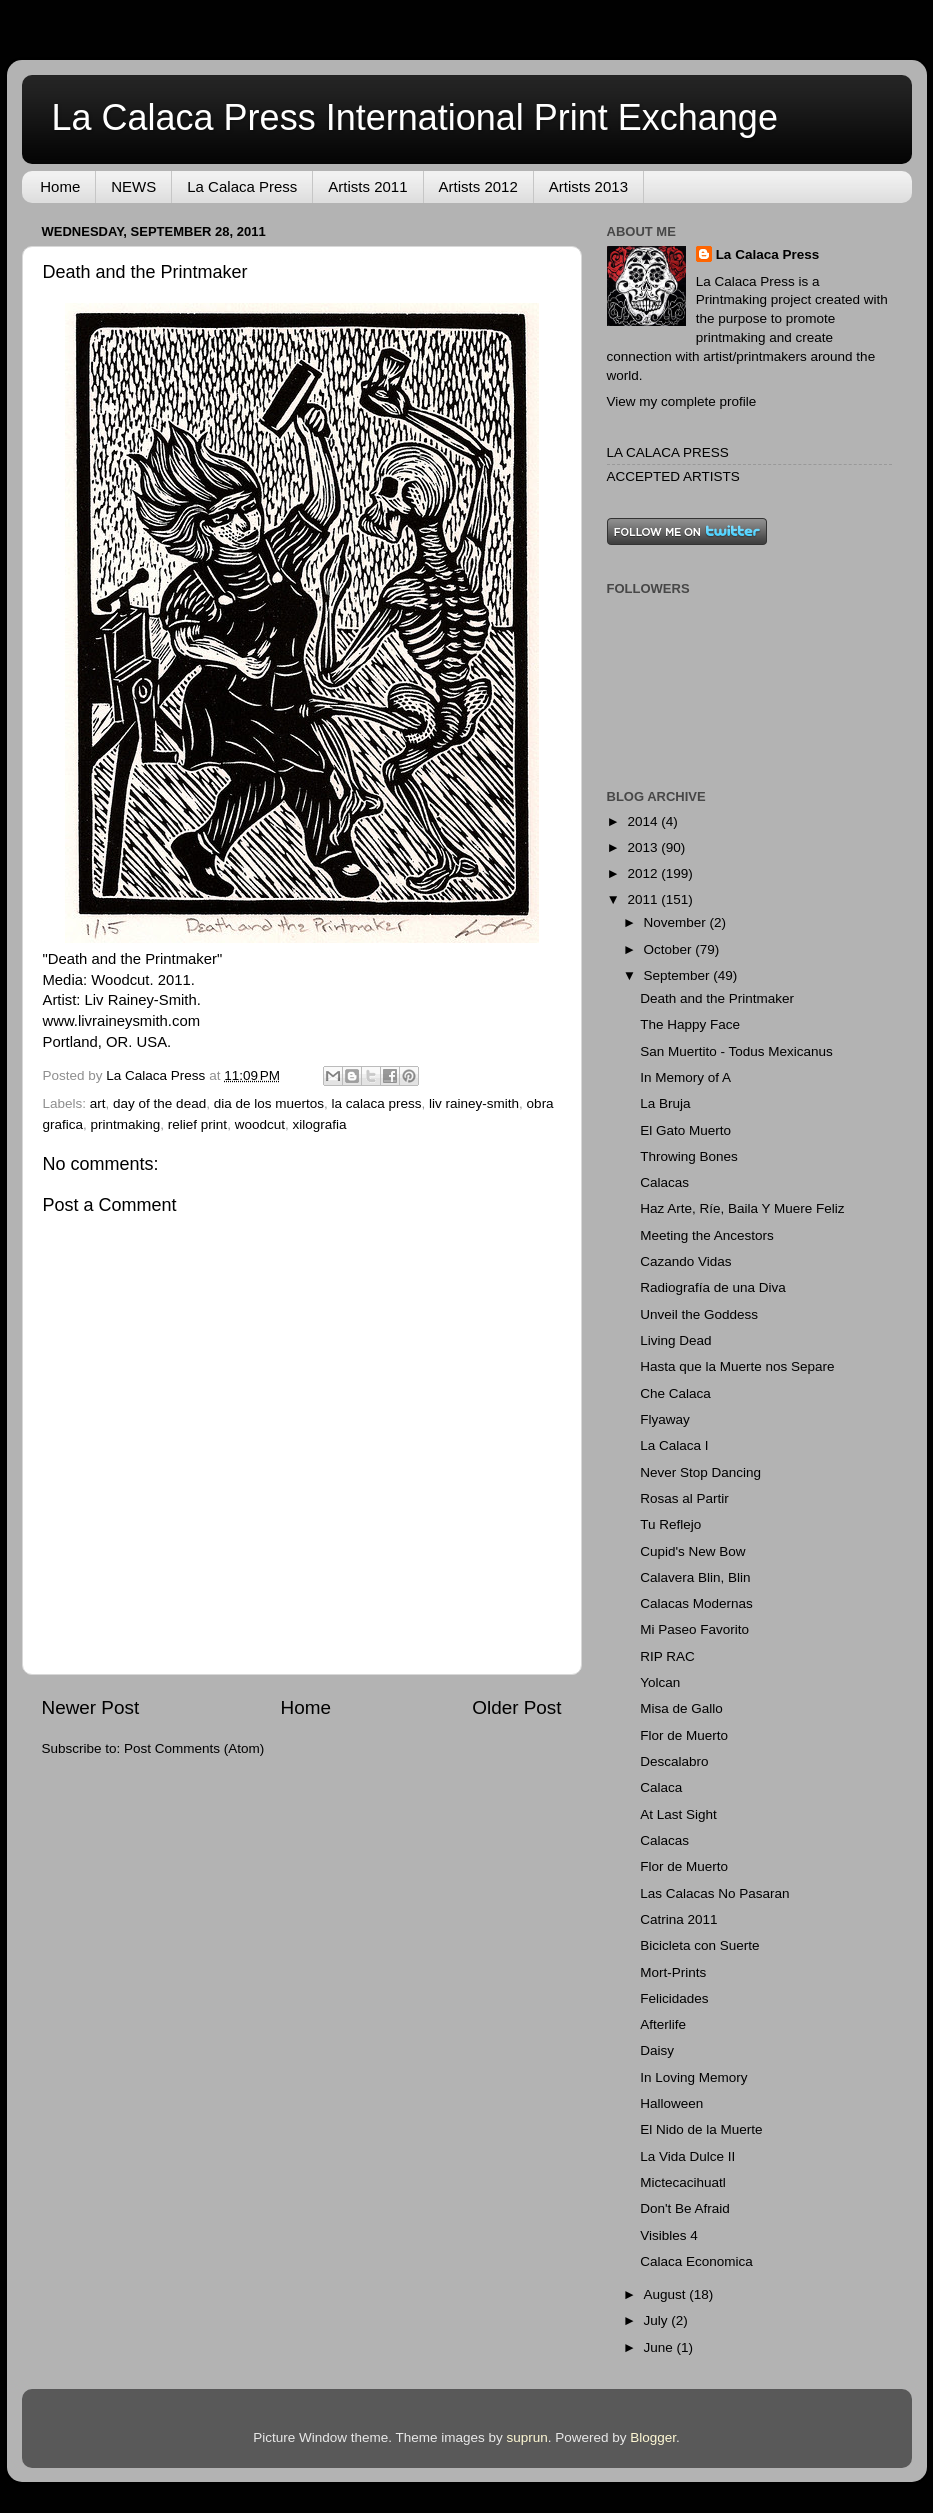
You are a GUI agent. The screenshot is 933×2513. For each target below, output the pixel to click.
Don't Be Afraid (685, 2208)
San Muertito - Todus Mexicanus (736, 1051)
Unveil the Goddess (699, 1314)
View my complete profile (682, 401)
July (658, 2320)
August (667, 2294)
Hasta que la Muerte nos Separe (737, 1366)
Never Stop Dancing (700, 1472)
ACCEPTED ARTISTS (673, 476)
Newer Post (91, 1707)
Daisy (657, 2050)
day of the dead (159, 1103)
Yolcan (660, 1682)
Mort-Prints (673, 1972)
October (670, 949)
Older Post (516, 1707)
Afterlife (663, 2024)
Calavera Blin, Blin (695, 1577)
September (679, 975)
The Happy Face (690, 1024)
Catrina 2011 (678, 1919)
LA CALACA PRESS (668, 452)
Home (60, 186)
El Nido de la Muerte (701, 2129)
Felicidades (674, 1998)
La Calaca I (674, 1445)
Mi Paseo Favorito (694, 1629)
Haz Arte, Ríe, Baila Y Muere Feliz (742, 1208)
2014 (644, 821)
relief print (197, 1124)
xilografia (319, 1124)
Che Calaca (675, 1393)
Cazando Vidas (685, 1261)
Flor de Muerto (684, 1735)
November (677, 922)
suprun (526, 2437)
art (98, 1103)
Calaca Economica (696, 2261)
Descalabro (674, 1761)
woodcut (260, 1124)
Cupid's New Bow (692, 1551)
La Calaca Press (242, 186)
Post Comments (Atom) (194, 1748)
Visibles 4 (669, 2235)
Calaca (661, 1787)
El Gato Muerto (685, 1130)
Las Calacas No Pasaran (714, 1893)
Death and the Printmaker (717, 998)
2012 (644, 873)
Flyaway (665, 1419)
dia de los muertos (269, 1103)
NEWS (133, 186)
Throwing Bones (689, 1156)
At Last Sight (678, 1814)
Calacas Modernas (696, 1603)
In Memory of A (685, 1077)
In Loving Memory (693, 2077)
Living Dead (675, 1340)
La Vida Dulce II (687, 2156)
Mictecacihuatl (683, 2182)
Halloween (671, 2103)
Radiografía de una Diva (713, 1287)
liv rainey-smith (474, 1103)
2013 (644, 847)
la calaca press (377, 1103)
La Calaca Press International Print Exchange (415, 117)
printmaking (126, 1124)
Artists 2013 (588, 186)
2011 (644, 899)
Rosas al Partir (684, 1498)
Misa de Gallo (681, 1708)
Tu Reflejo (670, 1524)
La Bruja (665, 1103)
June (660, 2347)
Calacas (664, 1182)
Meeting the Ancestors (707, 1235)
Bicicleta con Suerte (699, 1945)
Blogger (653, 2437)
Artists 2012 (478, 186)
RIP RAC (667, 1656)
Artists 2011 (367, 186)
